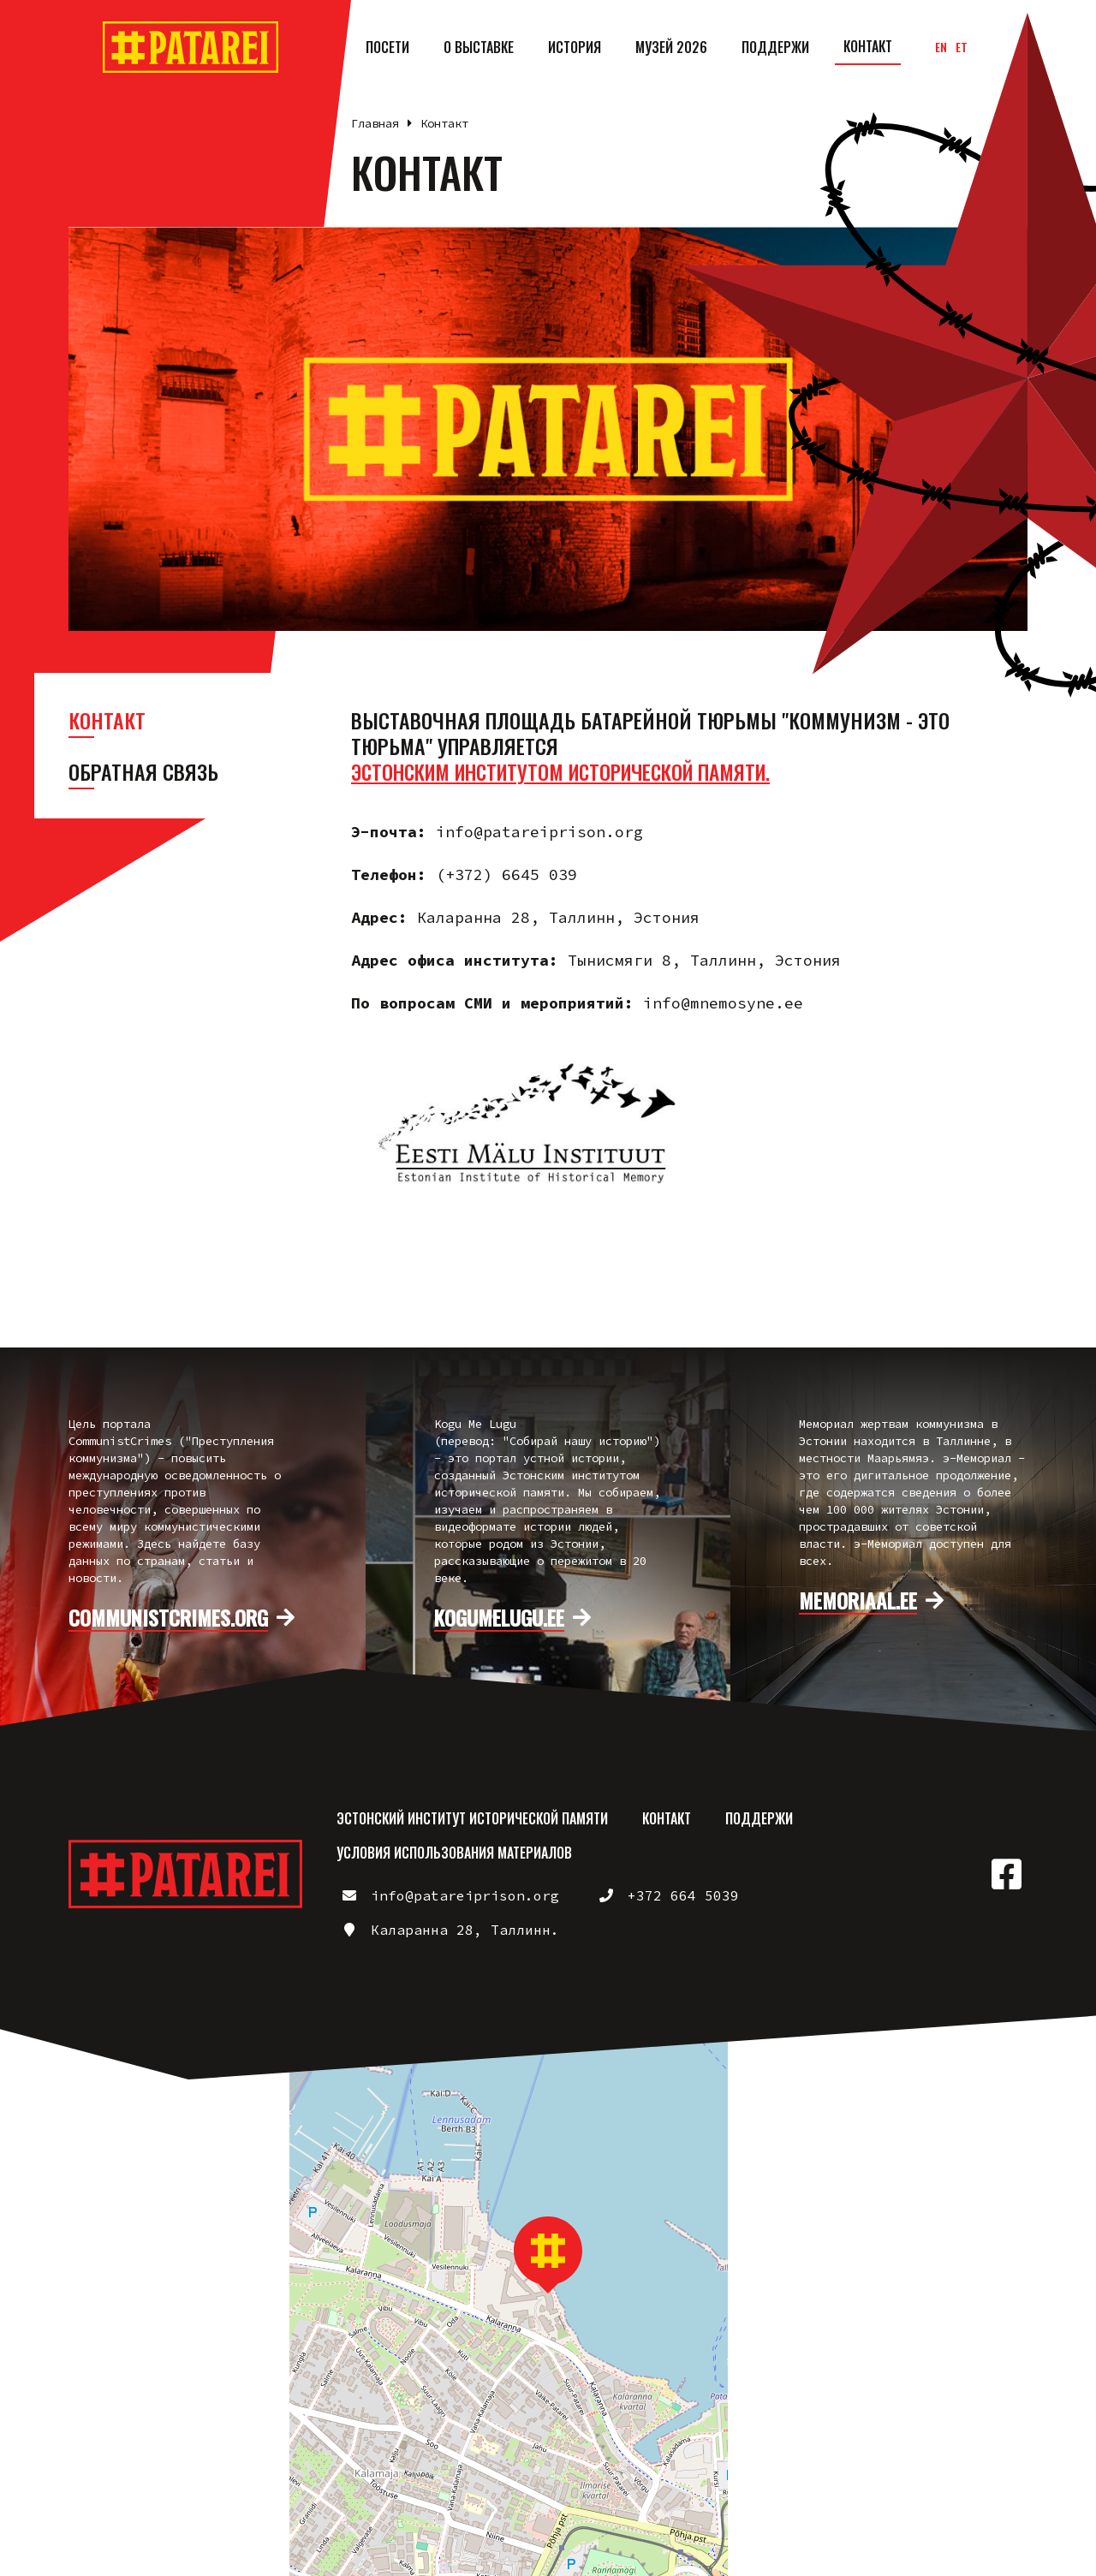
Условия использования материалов (454, 1852)
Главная (375, 123)
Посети (387, 47)
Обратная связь (143, 771)
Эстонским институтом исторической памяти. (576, 771)
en (941, 47)
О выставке (479, 47)
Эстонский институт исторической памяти (472, 1818)
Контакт (867, 46)
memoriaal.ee (858, 1601)
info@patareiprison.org (465, 1895)
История (574, 47)
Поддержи (775, 47)
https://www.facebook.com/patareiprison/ (1006, 1874)
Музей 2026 (671, 47)
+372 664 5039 (683, 1895)
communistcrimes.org (168, 1618)
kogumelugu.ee (499, 1618)
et (962, 47)
